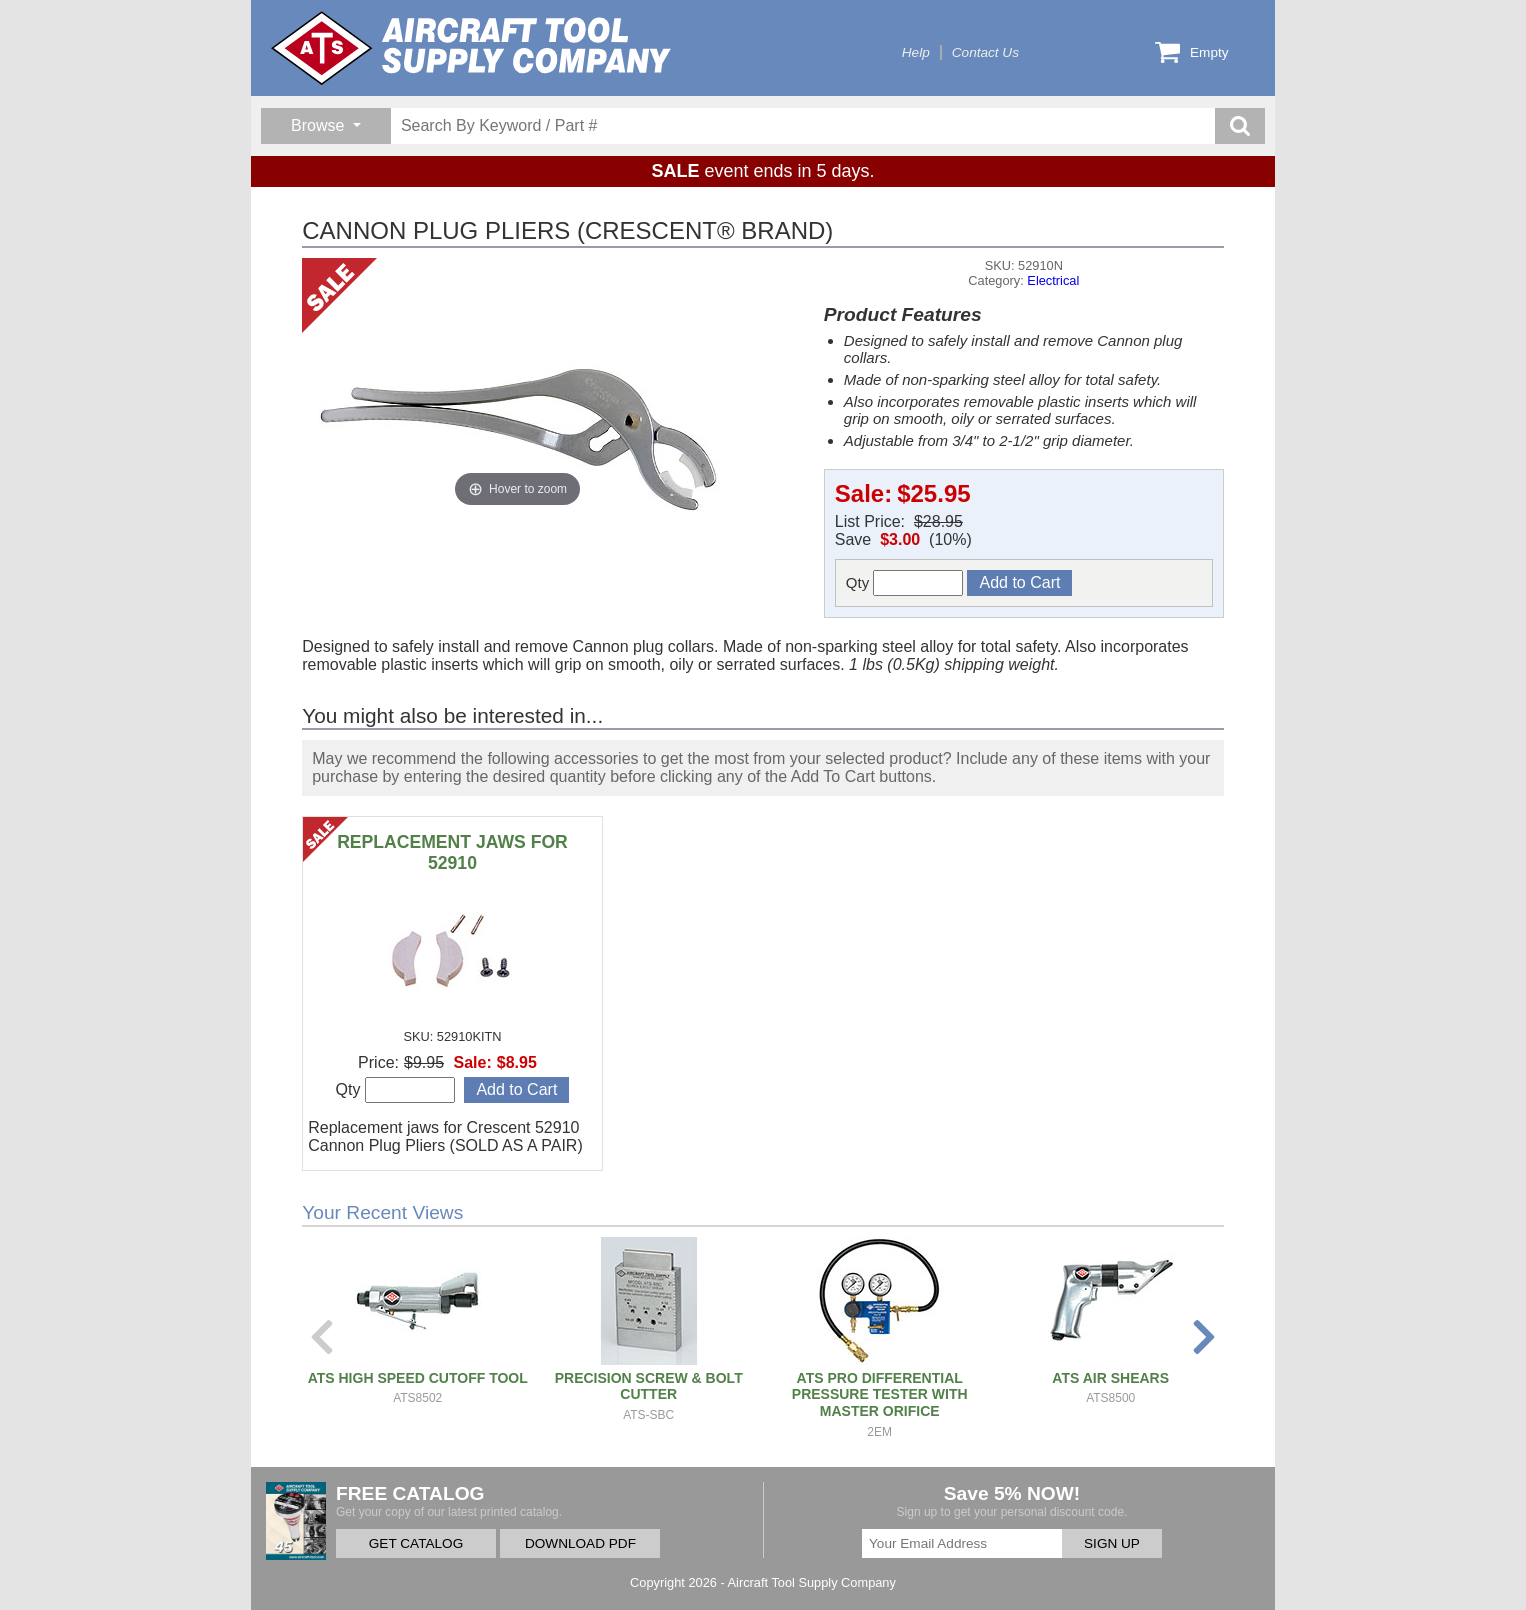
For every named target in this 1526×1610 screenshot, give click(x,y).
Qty (905, 583)
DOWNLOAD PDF (580, 1543)
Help (916, 52)
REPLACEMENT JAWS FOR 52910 (452, 852)
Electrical (1053, 280)
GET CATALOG (416, 1543)
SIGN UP (1112, 1543)
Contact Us (985, 52)
